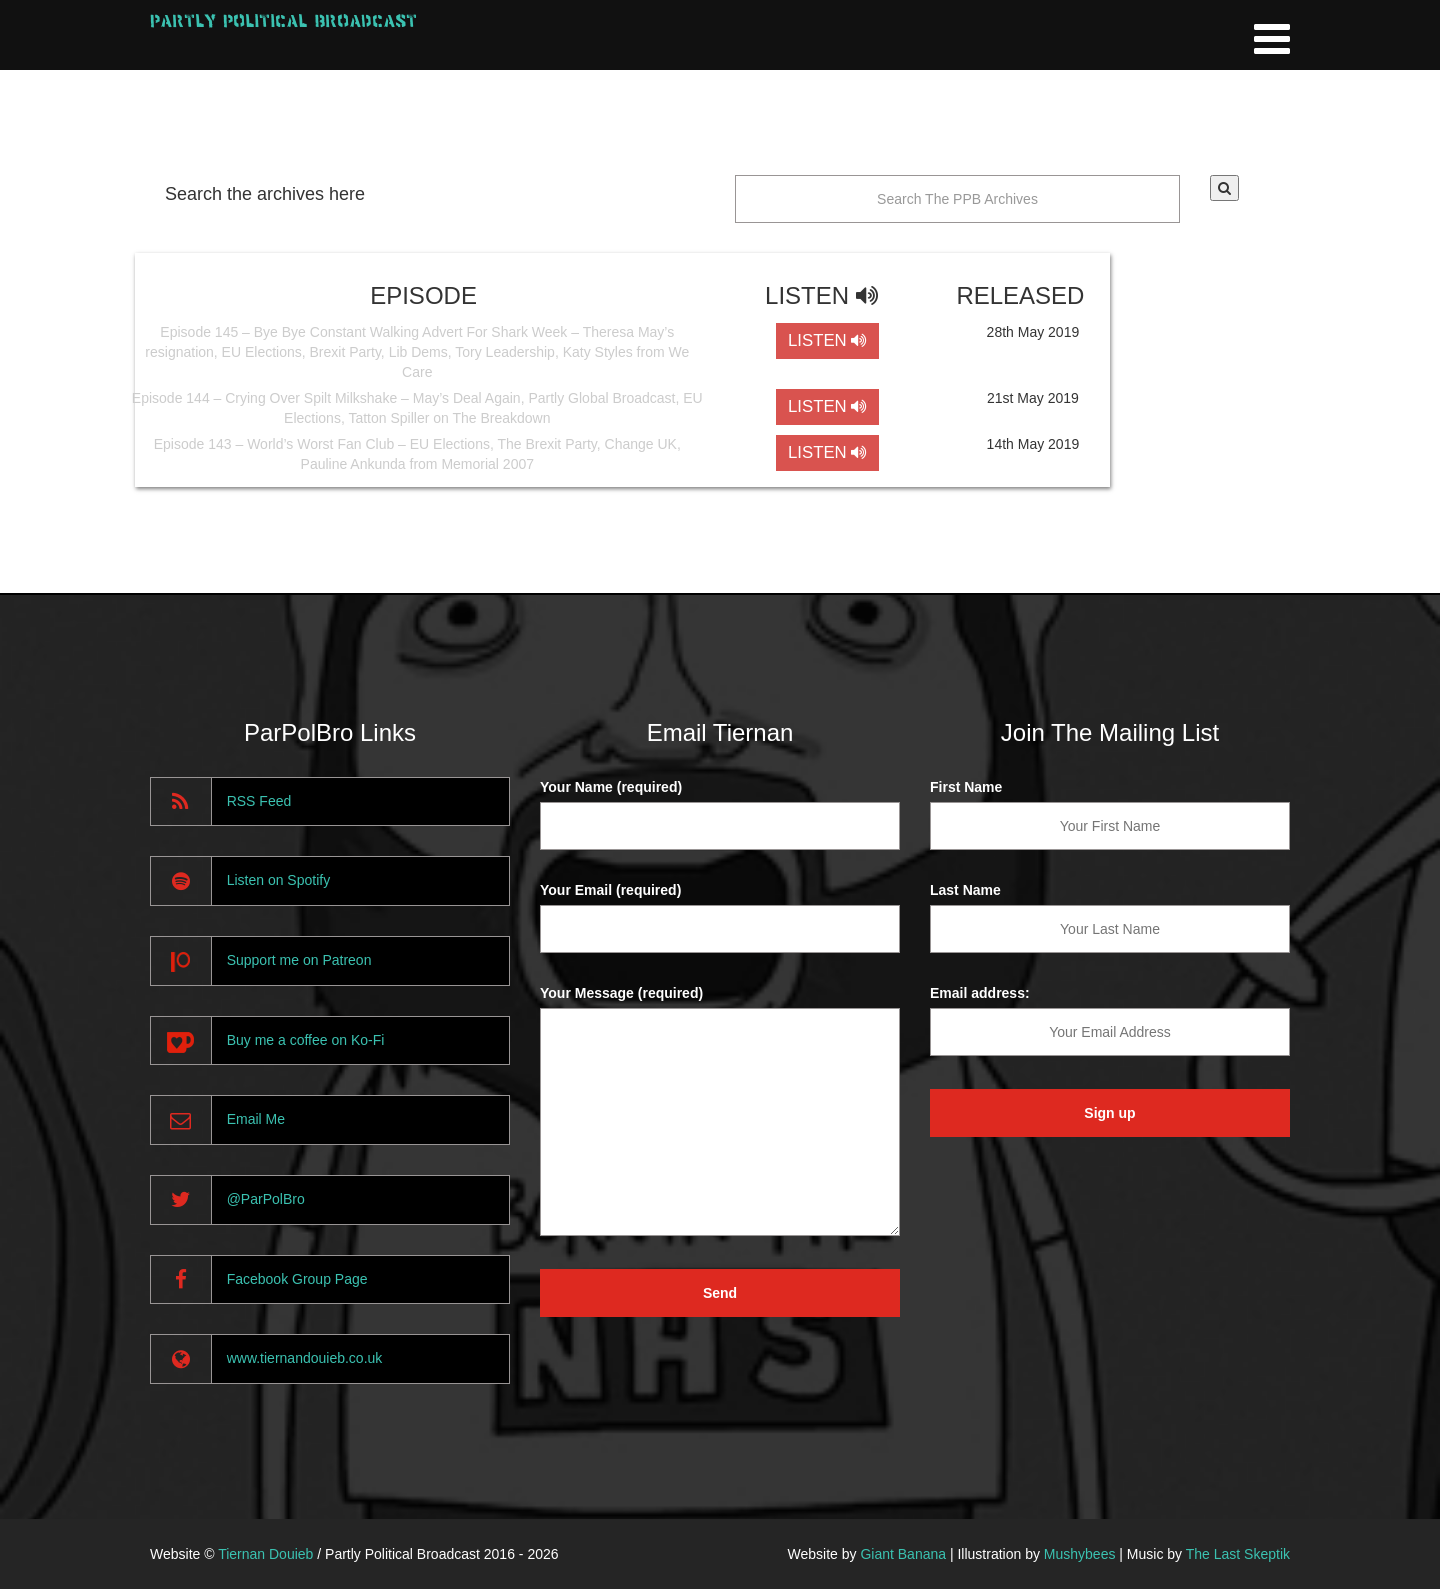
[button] (1224, 188)
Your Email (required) (610, 890)
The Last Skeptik (1238, 1554)
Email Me (256, 1119)
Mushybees (1080, 1554)
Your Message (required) (621, 993)
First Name (966, 787)
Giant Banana (903, 1554)
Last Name (965, 890)
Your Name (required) (611, 787)
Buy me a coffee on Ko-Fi (306, 1040)
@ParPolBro (266, 1199)
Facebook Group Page (297, 1279)
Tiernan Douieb (265, 1554)
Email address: (980, 993)
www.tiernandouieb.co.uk (305, 1358)
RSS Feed (259, 801)
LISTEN (827, 340)
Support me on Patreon (299, 960)
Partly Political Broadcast (283, 20)
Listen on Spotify (279, 880)
